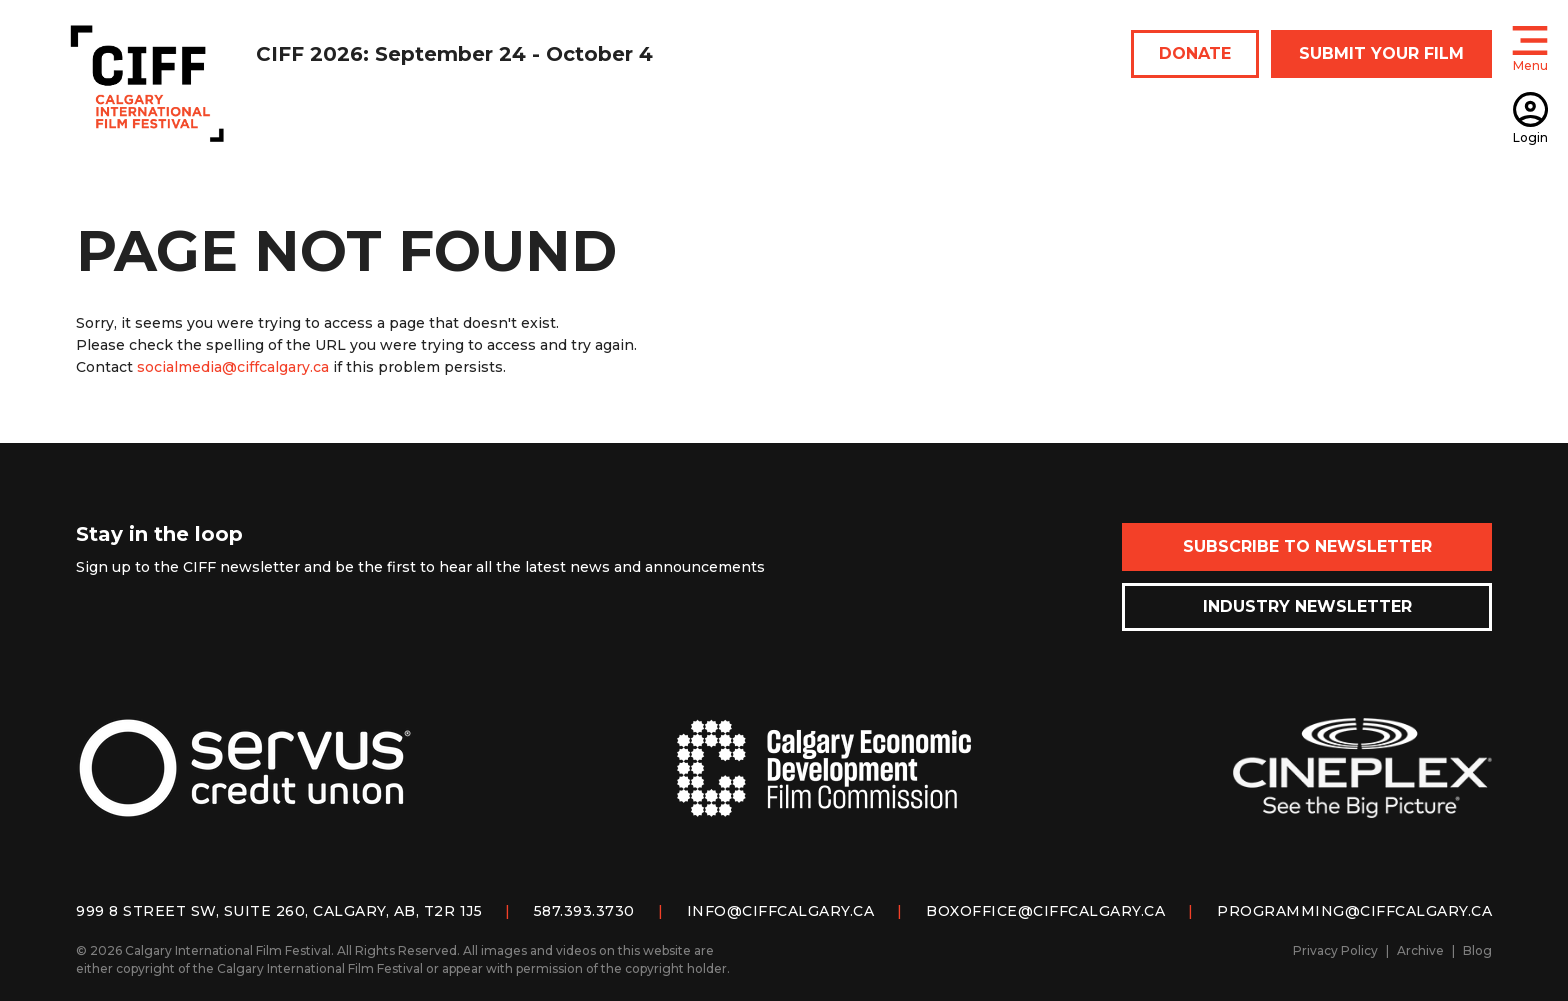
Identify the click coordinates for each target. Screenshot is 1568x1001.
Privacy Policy (1335, 950)
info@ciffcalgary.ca (781, 911)
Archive (1420, 950)
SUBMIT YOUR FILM (1381, 53)
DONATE (1195, 53)
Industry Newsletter (1307, 606)
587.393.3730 (584, 911)
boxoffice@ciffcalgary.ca (1045, 911)
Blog (1477, 950)
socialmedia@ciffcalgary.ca (233, 367)
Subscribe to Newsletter (1307, 546)
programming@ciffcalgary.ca (1354, 911)
